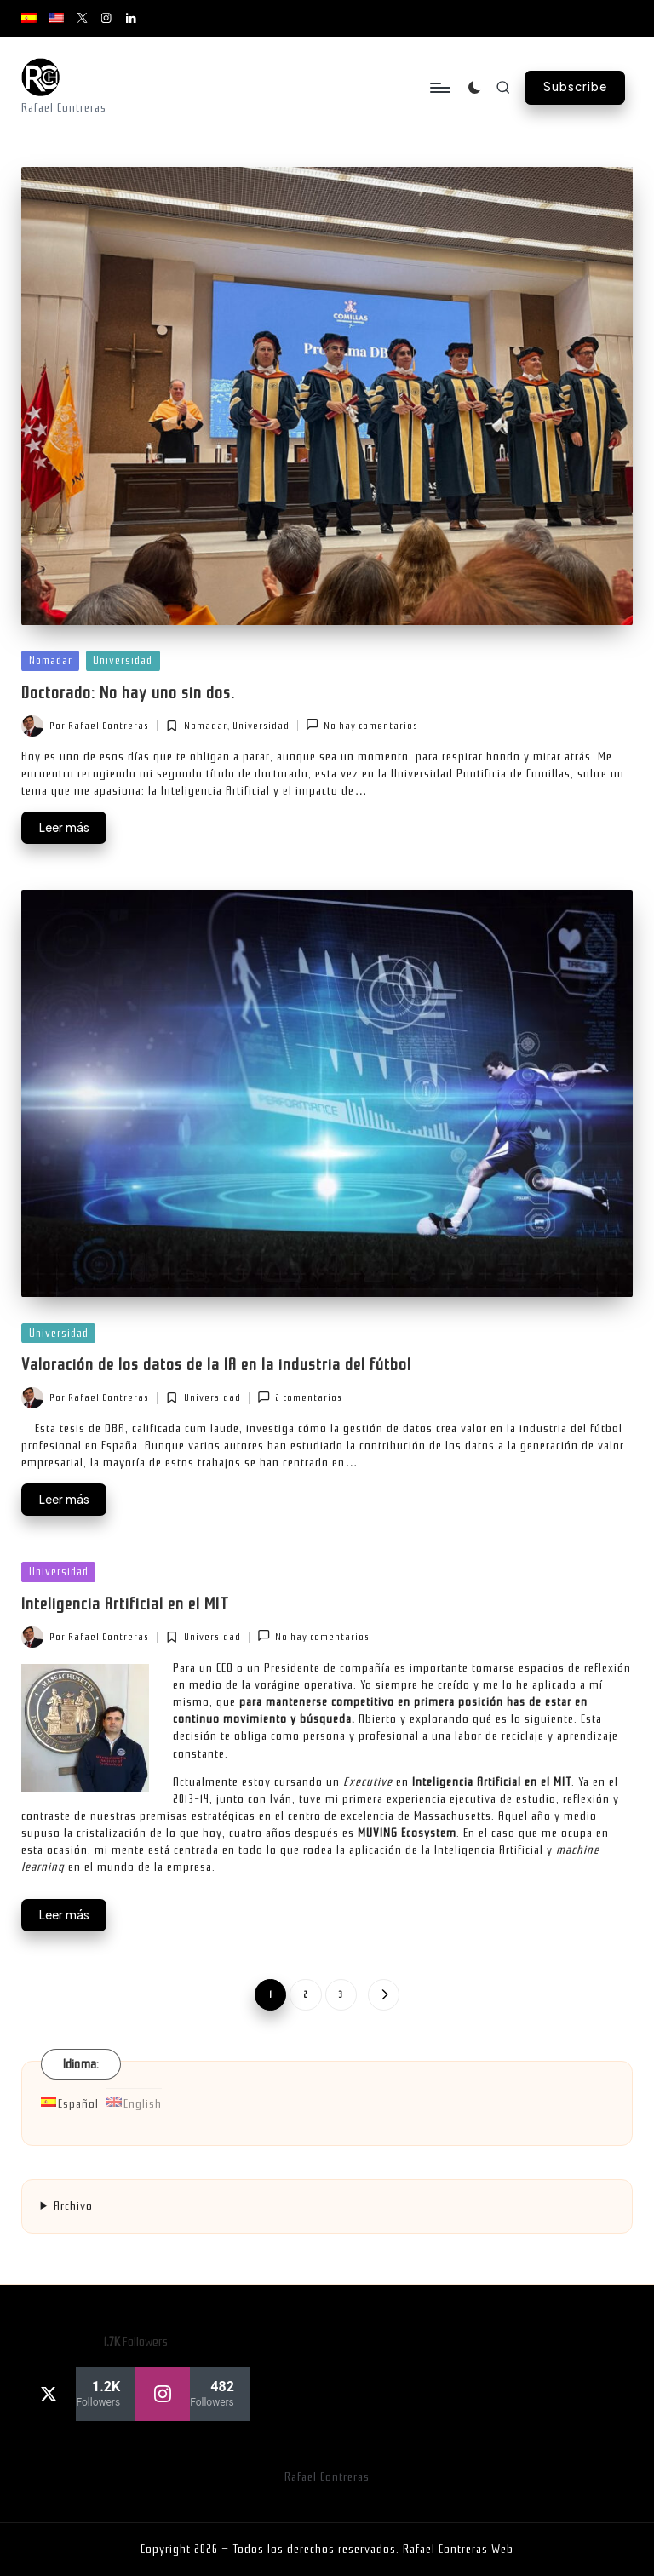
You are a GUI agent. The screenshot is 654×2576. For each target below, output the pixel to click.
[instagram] (192, 2394)
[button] (575, 88)
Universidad (122, 660)
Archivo (73, 2206)
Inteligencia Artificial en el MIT (125, 1604)
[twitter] (78, 2394)
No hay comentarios (362, 724)
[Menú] (439, 88)
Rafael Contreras (327, 2477)
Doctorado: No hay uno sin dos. (128, 693)
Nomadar (50, 660)
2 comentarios (299, 1397)
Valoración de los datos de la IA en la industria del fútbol (216, 1364)
